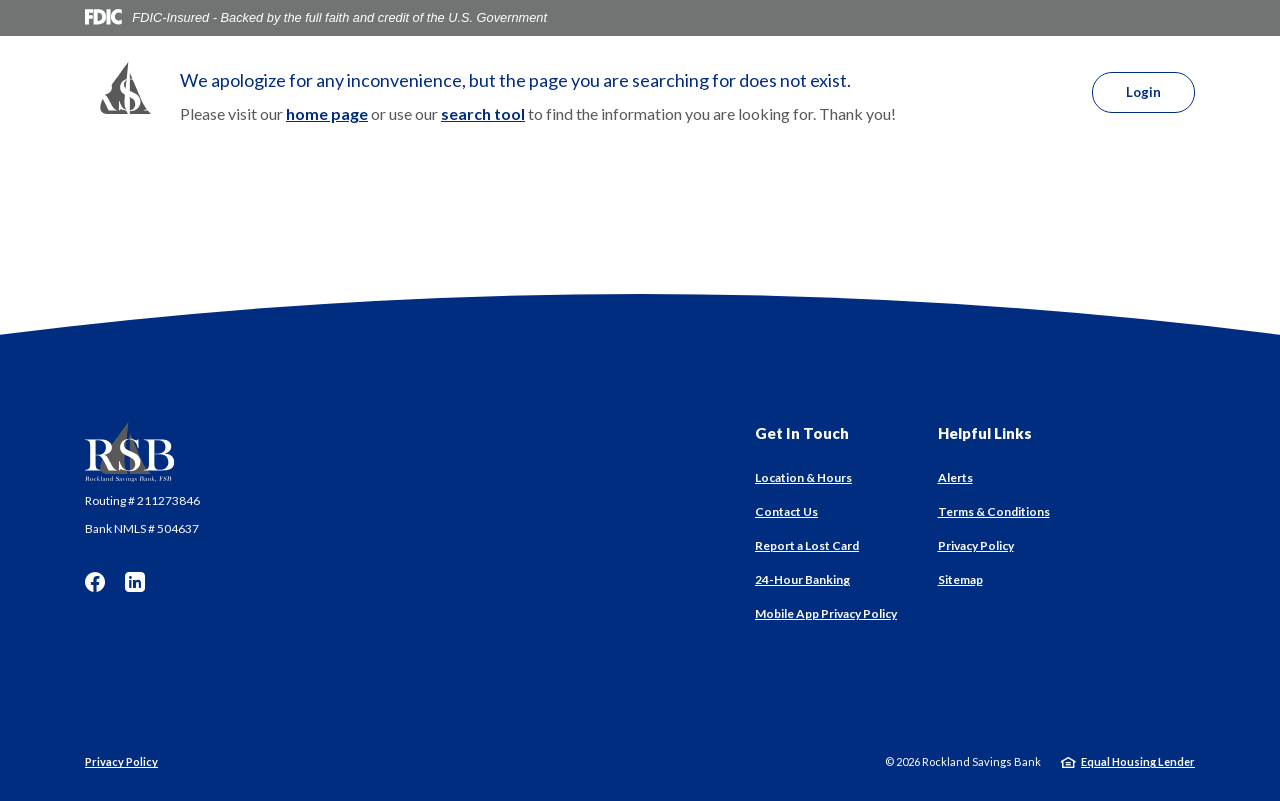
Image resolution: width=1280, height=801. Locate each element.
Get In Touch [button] (802, 433)
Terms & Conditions (994, 511)
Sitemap (960, 579)
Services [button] (647, 93)
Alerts (955, 477)
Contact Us (786, 511)
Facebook (95, 582)
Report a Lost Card (807, 545)
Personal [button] (488, 93)
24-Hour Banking (802, 579)
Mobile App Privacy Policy (826, 613)
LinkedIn (135, 582)
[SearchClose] (1038, 92)
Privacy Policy (976, 545)
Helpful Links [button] (985, 433)
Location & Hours (803, 477)
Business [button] (569, 93)
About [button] (718, 93)
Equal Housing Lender (1138, 761)
